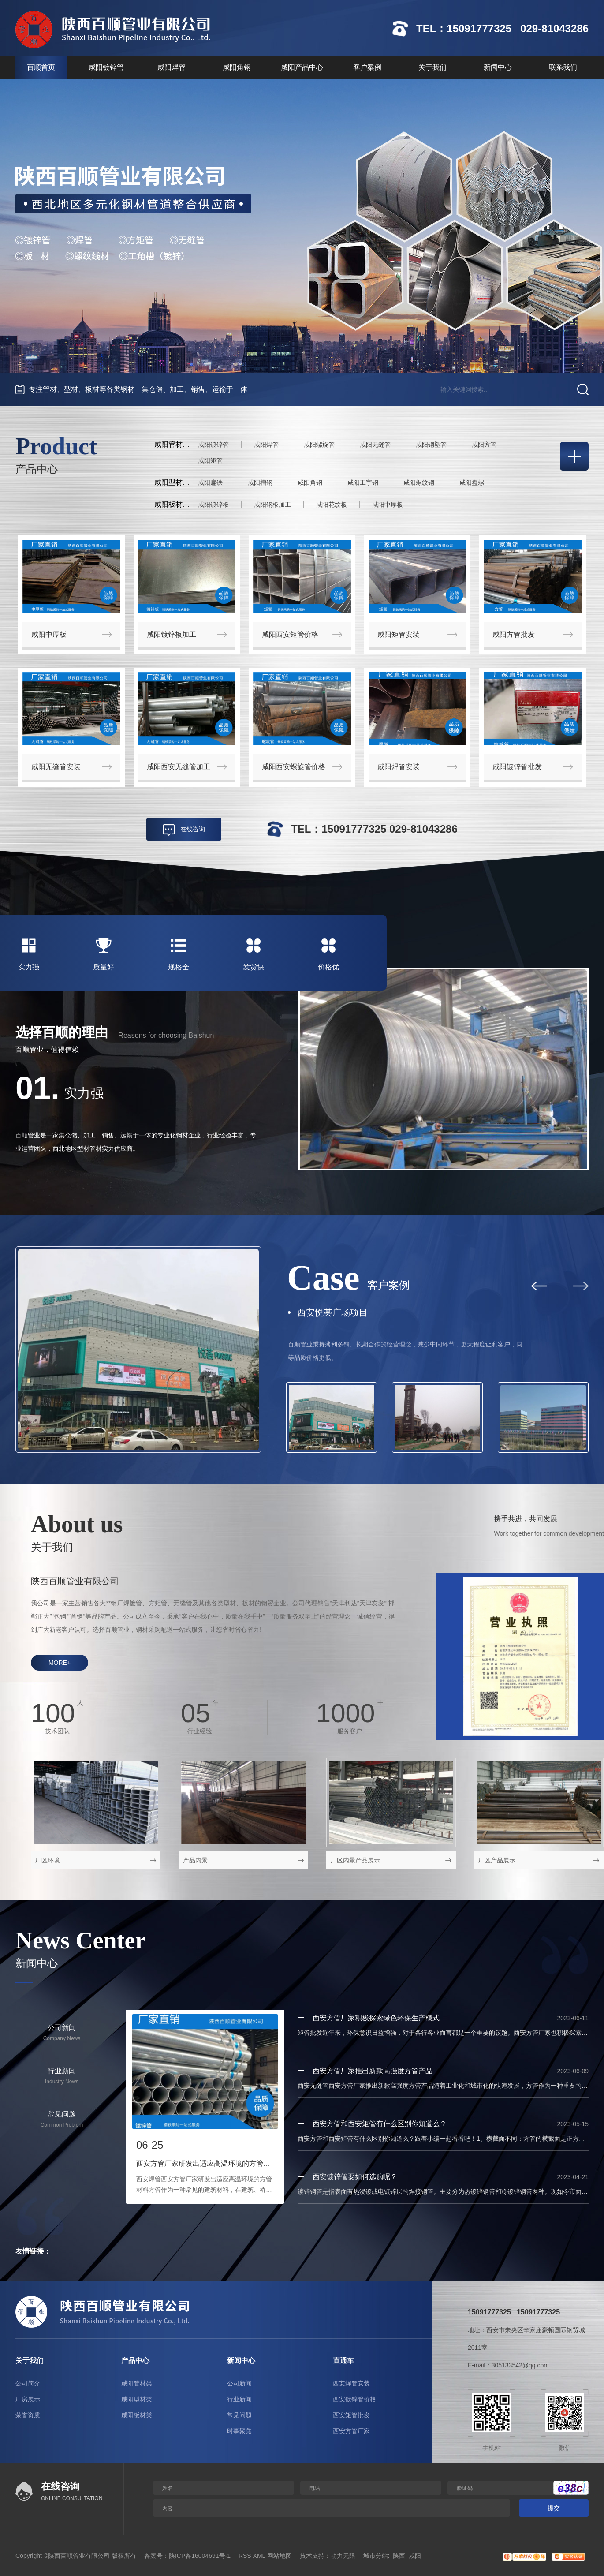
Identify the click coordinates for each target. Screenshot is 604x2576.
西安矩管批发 (351, 2415)
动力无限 (343, 2555)
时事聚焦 (239, 2430)
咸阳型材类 (136, 2399)
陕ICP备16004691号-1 (200, 2555)
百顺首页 (41, 67)
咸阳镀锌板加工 (171, 634)
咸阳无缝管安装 (56, 766)
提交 (554, 2508)
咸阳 (415, 2555)
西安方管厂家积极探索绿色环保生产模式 (376, 2018)
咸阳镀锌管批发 (517, 766)
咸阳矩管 (210, 460)
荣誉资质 (27, 2415)
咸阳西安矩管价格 (290, 634)
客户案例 (367, 67)
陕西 (399, 2555)
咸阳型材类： (175, 482)
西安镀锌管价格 (354, 2399)
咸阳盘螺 (471, 482)
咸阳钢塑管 (431, 444)
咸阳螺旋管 (319, 444)
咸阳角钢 (237, 67)
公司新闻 (239, 2383)
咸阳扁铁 (210, 482)
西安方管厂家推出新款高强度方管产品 (372, 2071)
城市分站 (375, 2555)
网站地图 (279, 2555)
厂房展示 (27, 2399)
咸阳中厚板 (387, 504)
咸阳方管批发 (513, 634)
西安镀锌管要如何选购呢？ (355, 2176)
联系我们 (563, 67)
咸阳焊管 (171, 67)
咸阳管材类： (175, 444)
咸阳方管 (484, 444)
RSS (245, 2555)
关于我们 (432, 67)
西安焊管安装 (351, 2383)
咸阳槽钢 (260, 482)
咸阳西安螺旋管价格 (293, 766)
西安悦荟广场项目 (332, 1312)
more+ (59, 1662)
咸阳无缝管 (375, 444)
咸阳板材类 (136, 2415)
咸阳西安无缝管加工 (178, 766)
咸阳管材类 (136, 2383)
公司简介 (27, 2383)
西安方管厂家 (351, 2430)
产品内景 (195, 1860)
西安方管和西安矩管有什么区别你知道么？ (380, 2123)
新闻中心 (498, 67)
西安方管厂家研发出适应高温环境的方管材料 (205, 2163)
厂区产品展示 (496, 1860)
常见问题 (239, 2415)
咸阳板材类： (175, 504)
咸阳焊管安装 (398, 766)
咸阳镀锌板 (213, 504)
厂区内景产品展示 (355, 1860)
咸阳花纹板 (331, 504)
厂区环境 (47, 1860)
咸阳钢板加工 (272, 504)
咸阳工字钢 (362, 482)
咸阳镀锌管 (106, 67)
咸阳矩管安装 (398, 634)
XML (259, 2555)
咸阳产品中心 (302, 67)
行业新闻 (239, 2399)
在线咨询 (192, 829)
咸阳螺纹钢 (418, 482)
